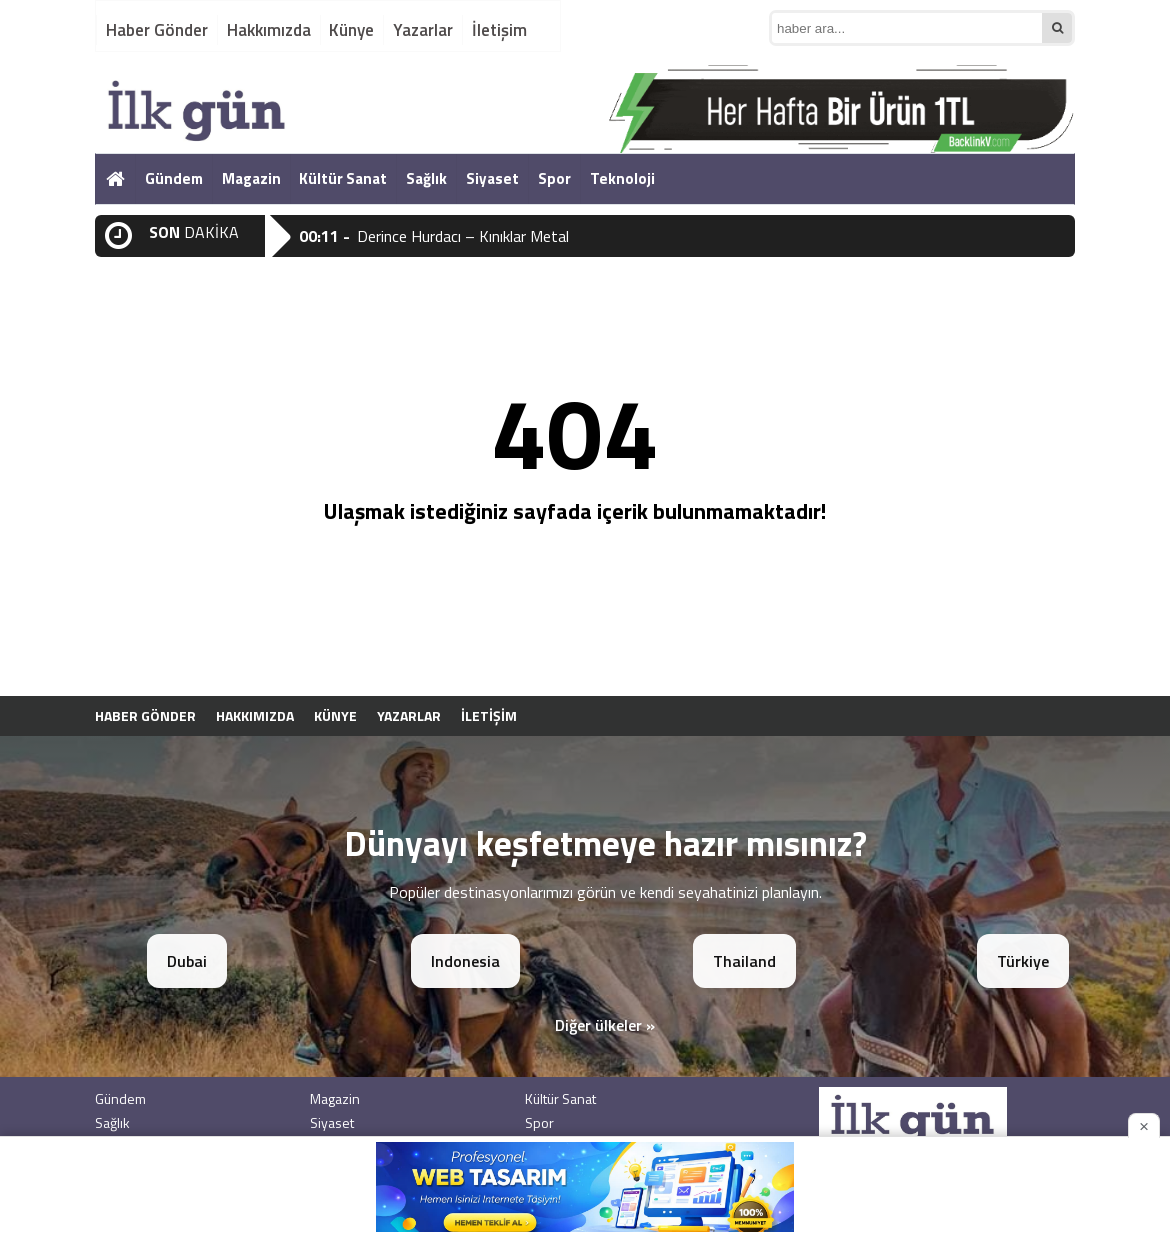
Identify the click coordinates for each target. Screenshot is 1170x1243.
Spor (554, 178)
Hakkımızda (269, 30)
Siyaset (492, 178)
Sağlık (426, 178)
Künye (351, 30)
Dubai (187, 961)
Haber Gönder (157, 30)
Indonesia (465, 961)
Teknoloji (622, 178)
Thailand (744, 961)
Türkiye (1023, 961)
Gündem (174, 178)
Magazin (251, 178)
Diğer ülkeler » (605, 1025)
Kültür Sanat (343, 178)
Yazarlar (423, 30)
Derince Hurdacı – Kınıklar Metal (463, 236)
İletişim (499, 30)
